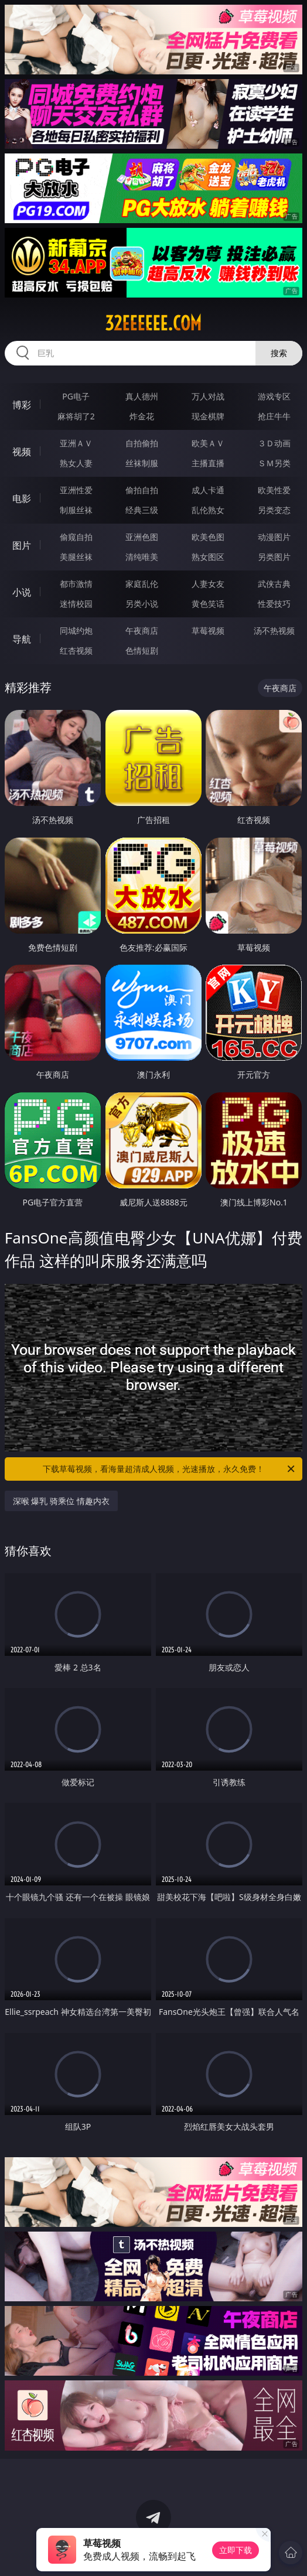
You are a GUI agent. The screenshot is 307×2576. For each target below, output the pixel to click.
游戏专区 (274, 396)
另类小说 (141, 603)
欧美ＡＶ (208, 443)
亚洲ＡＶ (76, 443)
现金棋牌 (208, 416)
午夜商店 (141, 630)
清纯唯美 (141, 556)
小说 (21, 592)
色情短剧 (141, 650)
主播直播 (208, 463)
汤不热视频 (274, 630)
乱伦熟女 (208, 509)
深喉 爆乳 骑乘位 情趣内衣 (61, 1500)
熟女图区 (208, 556)
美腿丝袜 (76, 556)
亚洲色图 (141, 536)
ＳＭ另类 (274, 463)
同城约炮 (76, 630)
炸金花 (141, 416)
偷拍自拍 (141, 490)
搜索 (279, 352)
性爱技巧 (274, 603)
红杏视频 (76, 650)
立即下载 (235, 2549)
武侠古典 (274, 583)
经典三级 (141, 509)
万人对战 (208, 396)
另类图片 (274, 556)
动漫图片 (274, 536)
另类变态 (274, 509)
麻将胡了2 (76, 416)
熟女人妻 (76, 463)
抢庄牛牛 (274, 416)
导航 (21, 639)
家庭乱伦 (141, 583)
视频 (21, 451)
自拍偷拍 (141, 443)
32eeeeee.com (153, 323)
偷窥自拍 (76, 536)
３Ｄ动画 (274, 443)
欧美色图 (208, 536)
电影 (21, 498)
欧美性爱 (274, 490)
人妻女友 (208, 583)
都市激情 (76, 583)
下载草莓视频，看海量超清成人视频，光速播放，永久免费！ (169, 1469)
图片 (21, 545)
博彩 (21, 404)
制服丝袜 (76, 509)
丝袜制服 (141, 463)
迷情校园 (76, 603)
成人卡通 (208, 490)
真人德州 (141, 396)
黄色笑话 (208, 603)
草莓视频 (208, 630)
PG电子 (76, 396)
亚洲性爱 (76, 490)
